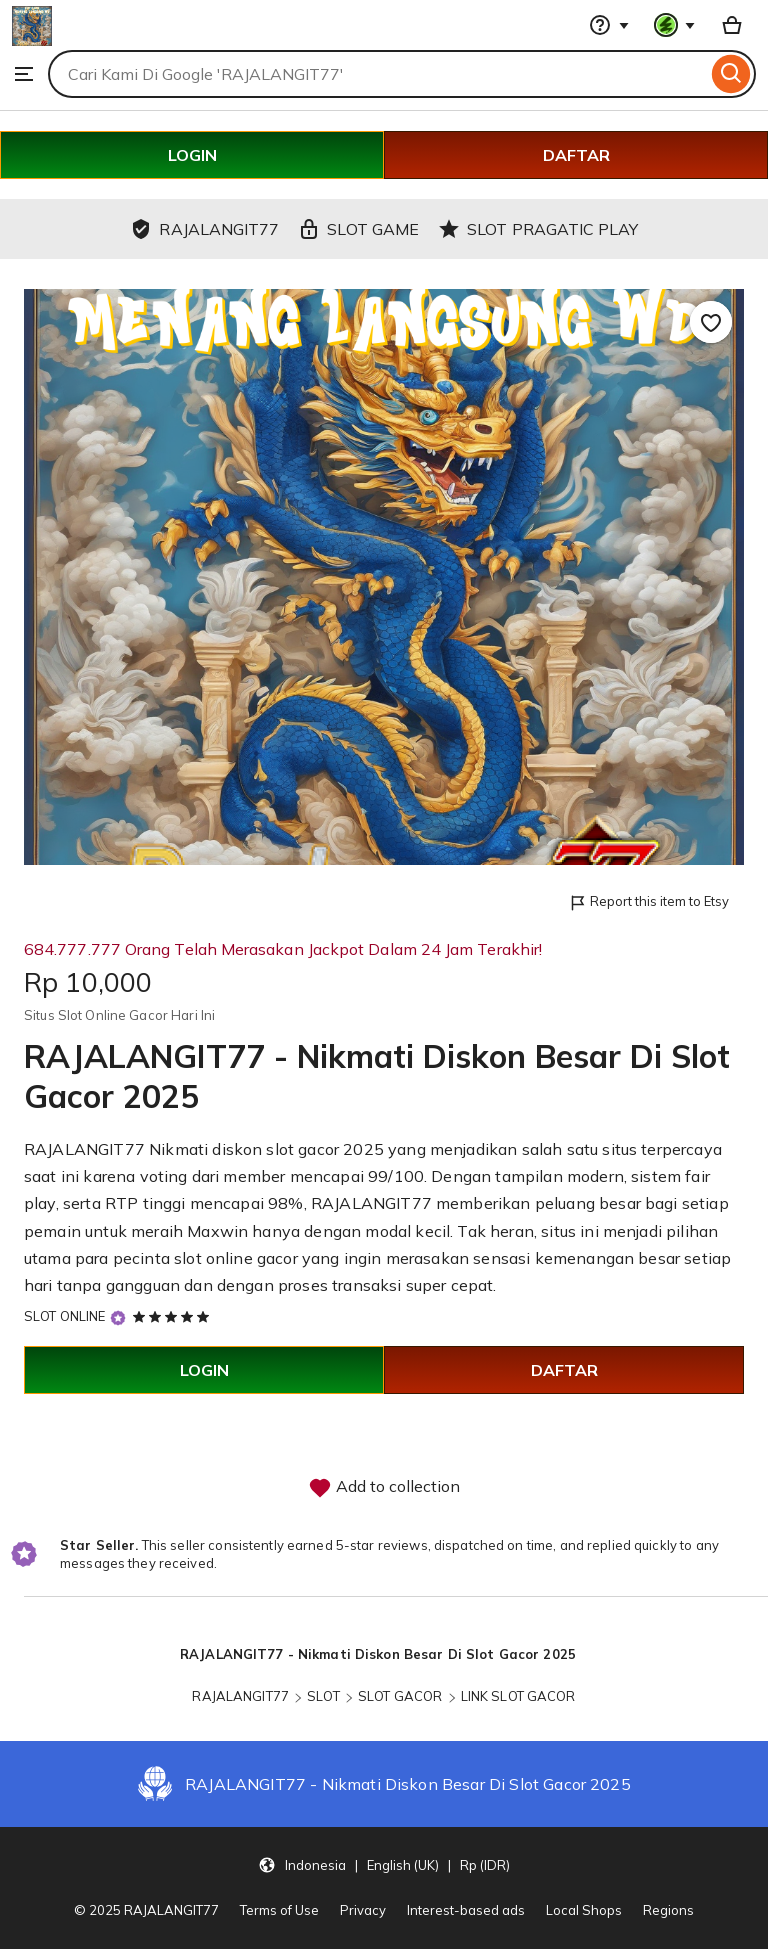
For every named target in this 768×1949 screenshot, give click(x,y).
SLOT (323, 1696)
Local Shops (584, 1910)
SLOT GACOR (400, 1696)
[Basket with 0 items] (732, 25)
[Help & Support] (609, 25)
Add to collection (384, 1488)
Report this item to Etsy (648, 902)
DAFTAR (576, 155)
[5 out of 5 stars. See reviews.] (174, 1316)
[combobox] (377, 74)
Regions (668, 1910)
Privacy (363, 1910)
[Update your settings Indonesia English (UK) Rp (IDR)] (384, 1864)
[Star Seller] (118, 1317)
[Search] (731, 74)
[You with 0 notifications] (675, 25)
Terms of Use (279, 1910)
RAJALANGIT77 (240, 1696)
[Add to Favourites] (711, 322)
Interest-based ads (466, 1910)
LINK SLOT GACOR (518, 1696)
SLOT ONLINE (64, 1316)
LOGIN (192, 155)
